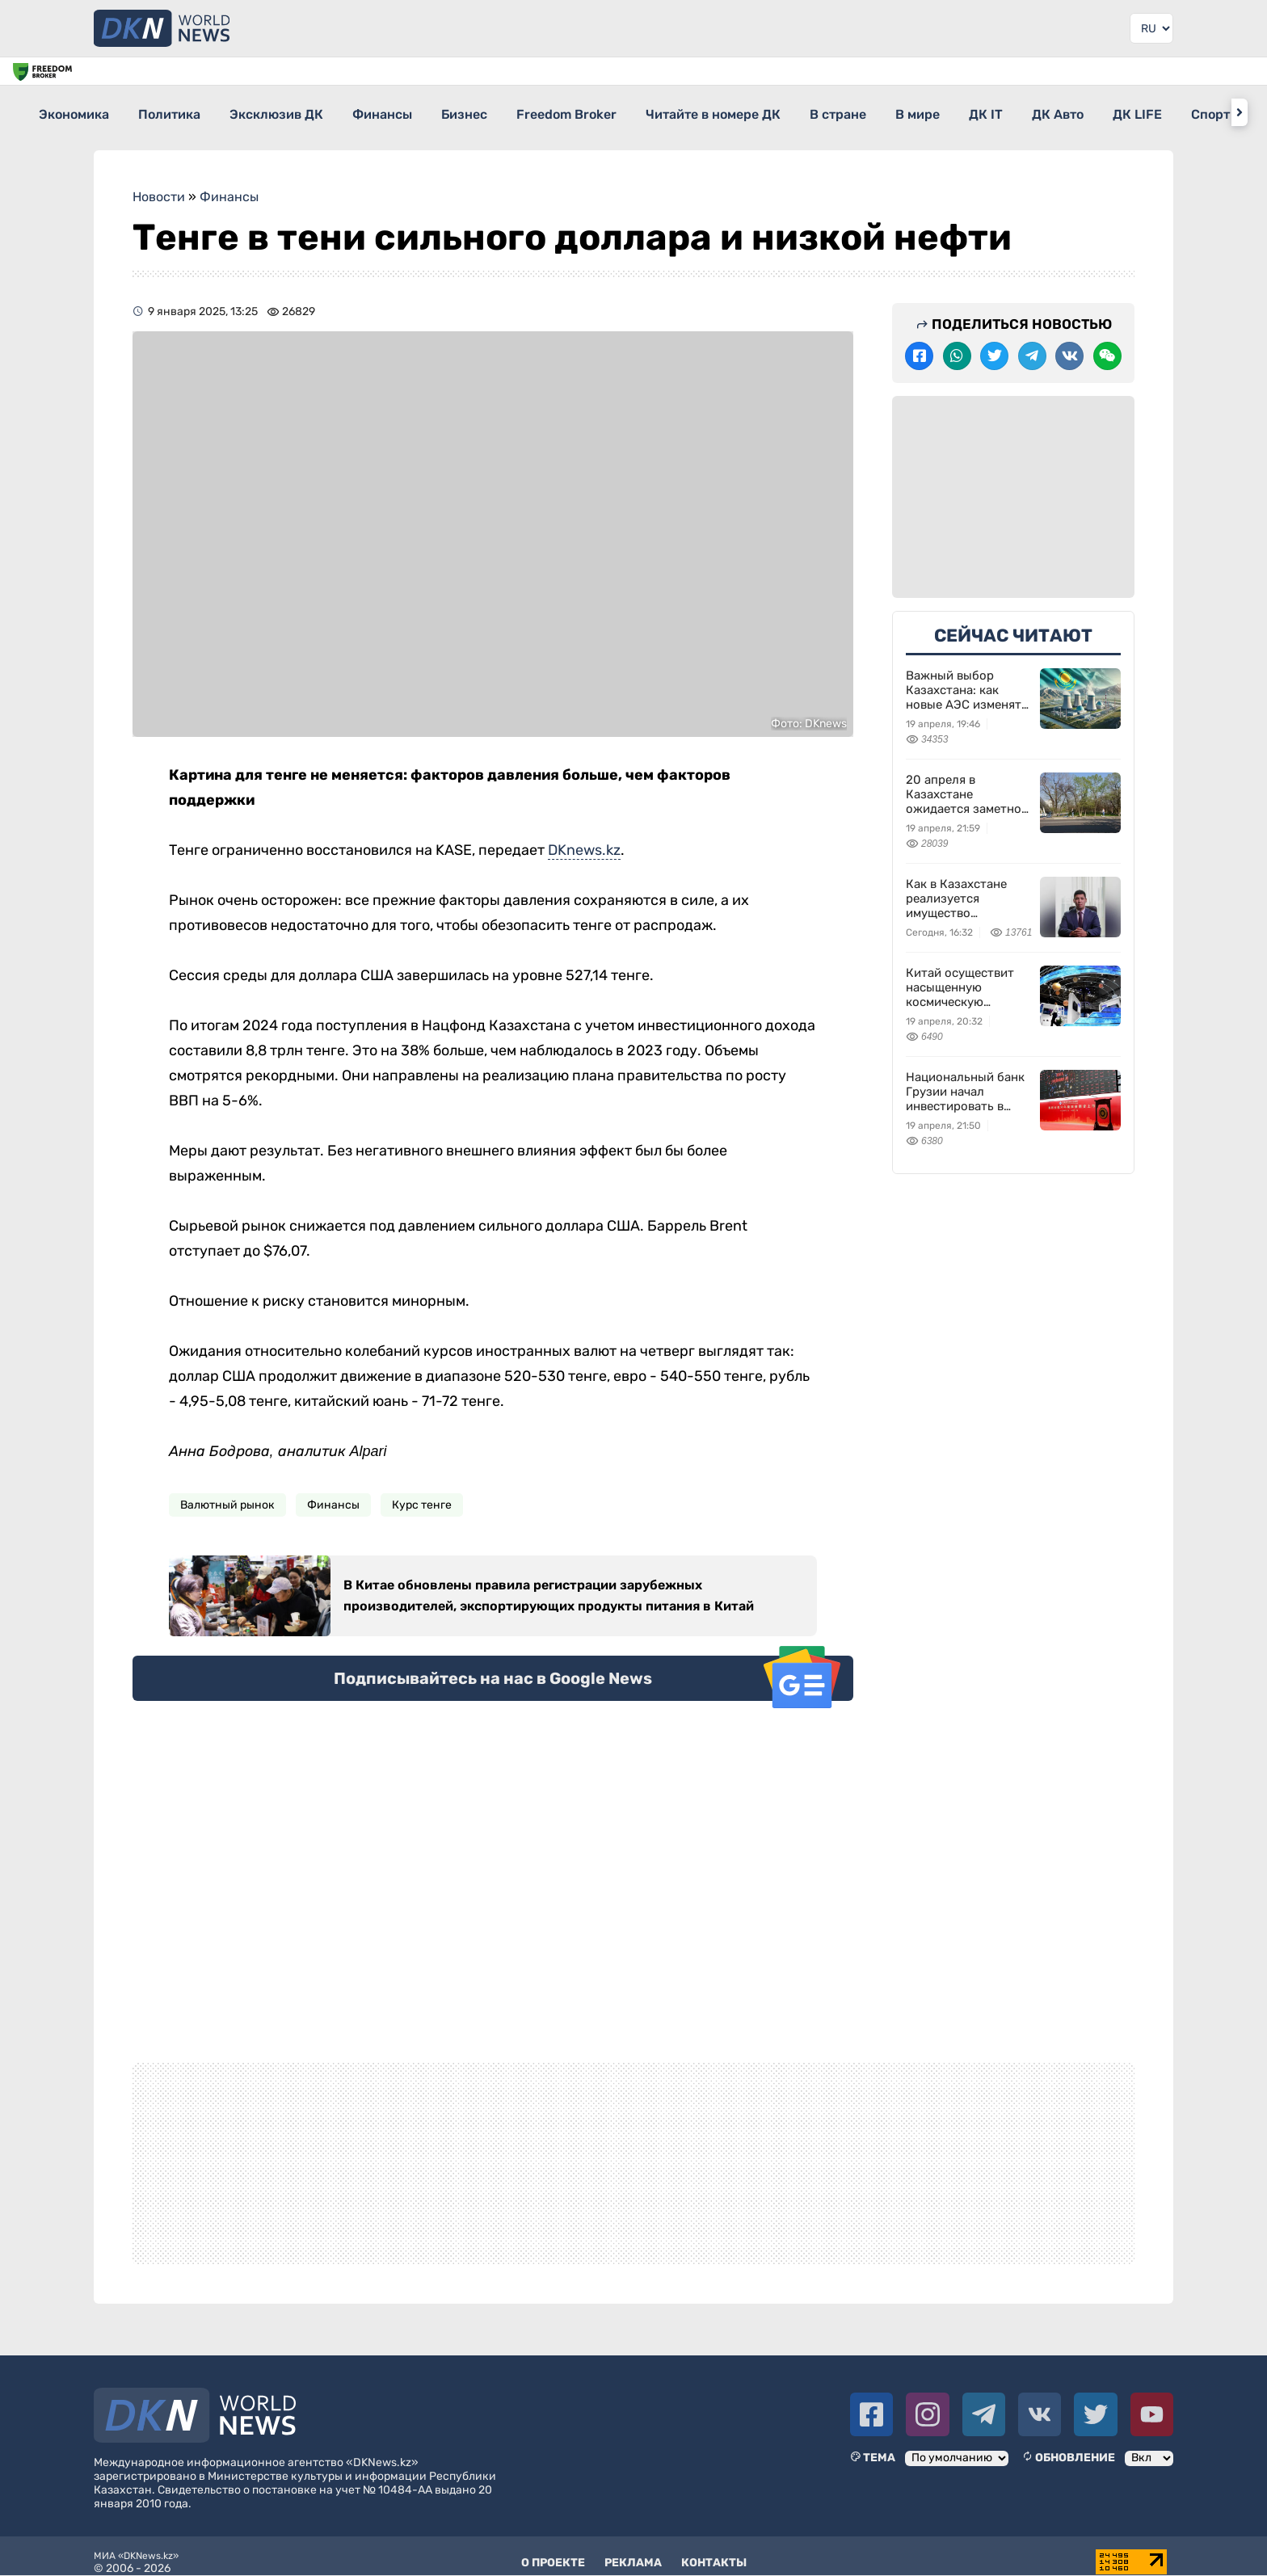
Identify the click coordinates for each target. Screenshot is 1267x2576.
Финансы (427, 112)
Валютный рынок (227, 1494)
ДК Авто (1204, 112)
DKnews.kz (584, 839)
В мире (1034, 112)
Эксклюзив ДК (306, 112)
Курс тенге (422, 1494)
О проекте (553, 2551)
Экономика (75, 112)
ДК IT (1117, 112)
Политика (185, 112)
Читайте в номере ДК (801, 112)
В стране (940, 112)
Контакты (714, 2551)
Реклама (633, 2551)
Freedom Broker (640, 112)
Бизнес (523, 112)
